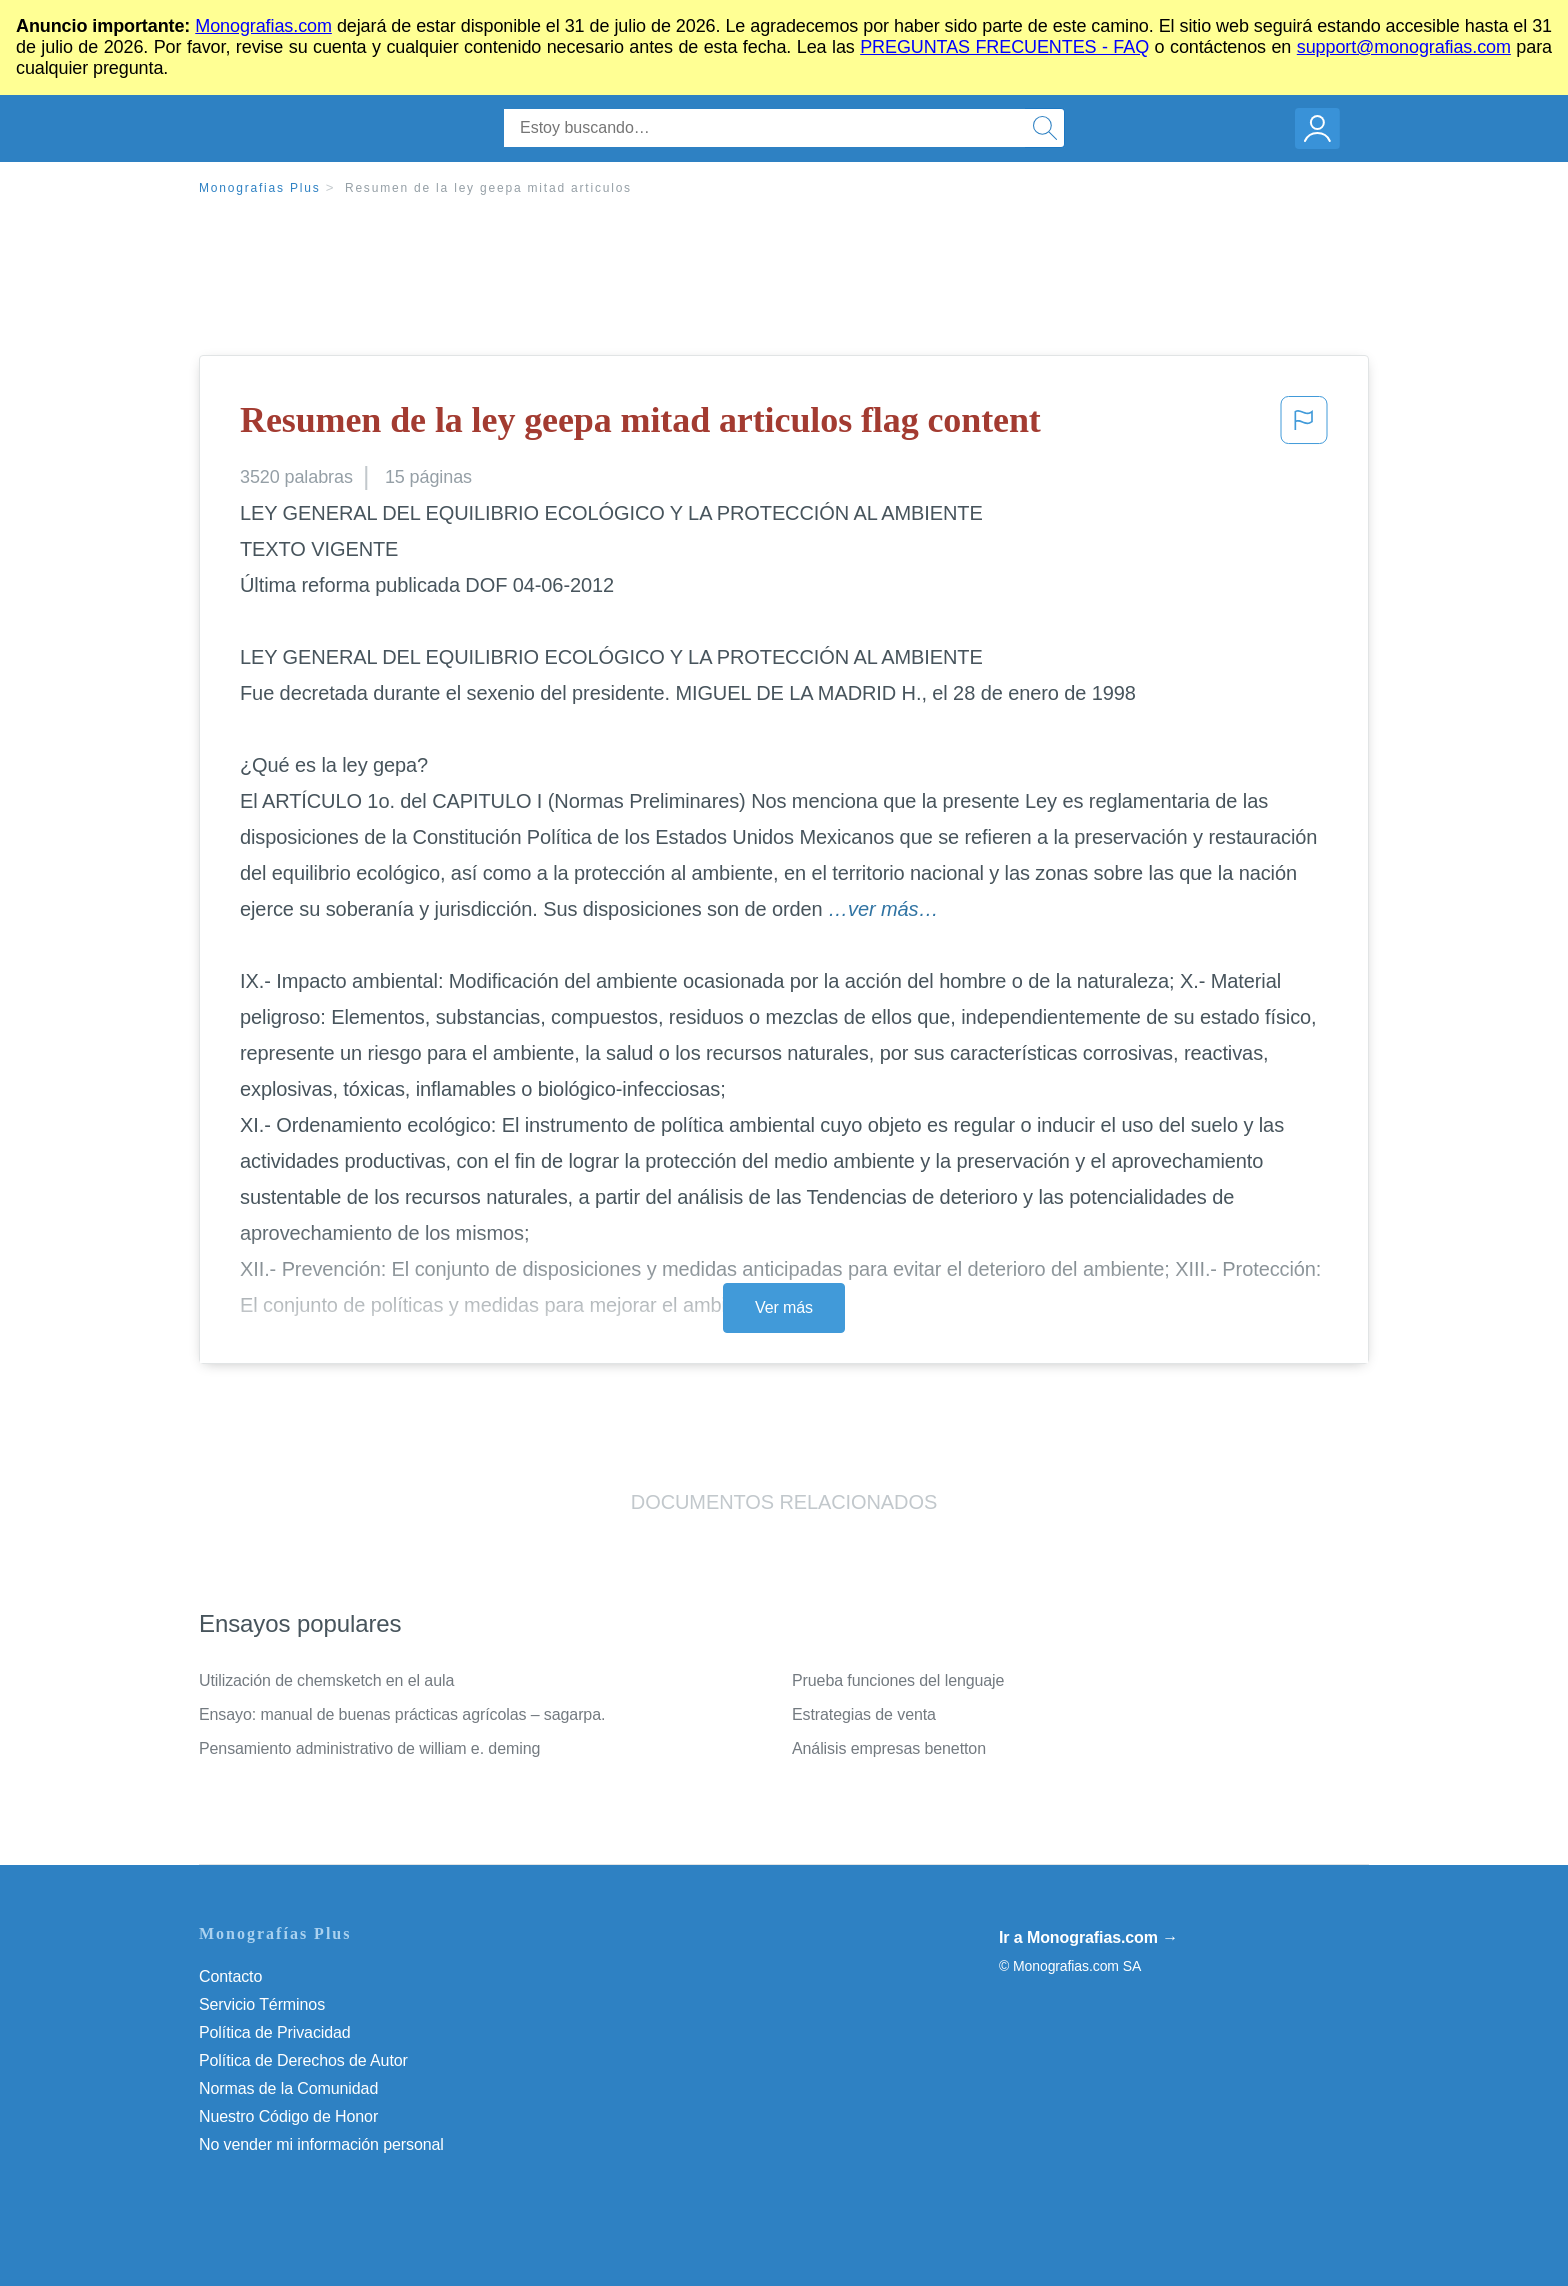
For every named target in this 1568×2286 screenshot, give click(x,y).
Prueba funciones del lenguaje (898, 1680)
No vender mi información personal (321, 2144)
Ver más (784, 1307)
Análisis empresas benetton (889, 1748)
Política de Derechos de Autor (303, 2060)
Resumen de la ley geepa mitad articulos (488, 188)
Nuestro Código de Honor (288, 2116)
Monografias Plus (260, 188)
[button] (1304, 426)
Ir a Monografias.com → (1088, 1937)
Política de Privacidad (275, 2032)
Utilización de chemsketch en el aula (326, 1680)
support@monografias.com (1404, 47)
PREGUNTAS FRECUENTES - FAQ (1004, 47)
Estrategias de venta (864, 1714)
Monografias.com (263, 26)
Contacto (230, 1976)
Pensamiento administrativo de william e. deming (369, 1748)
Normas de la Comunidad (288, 2088)
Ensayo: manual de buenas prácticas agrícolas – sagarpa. (402, 1714)
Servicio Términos (262, 2004)
